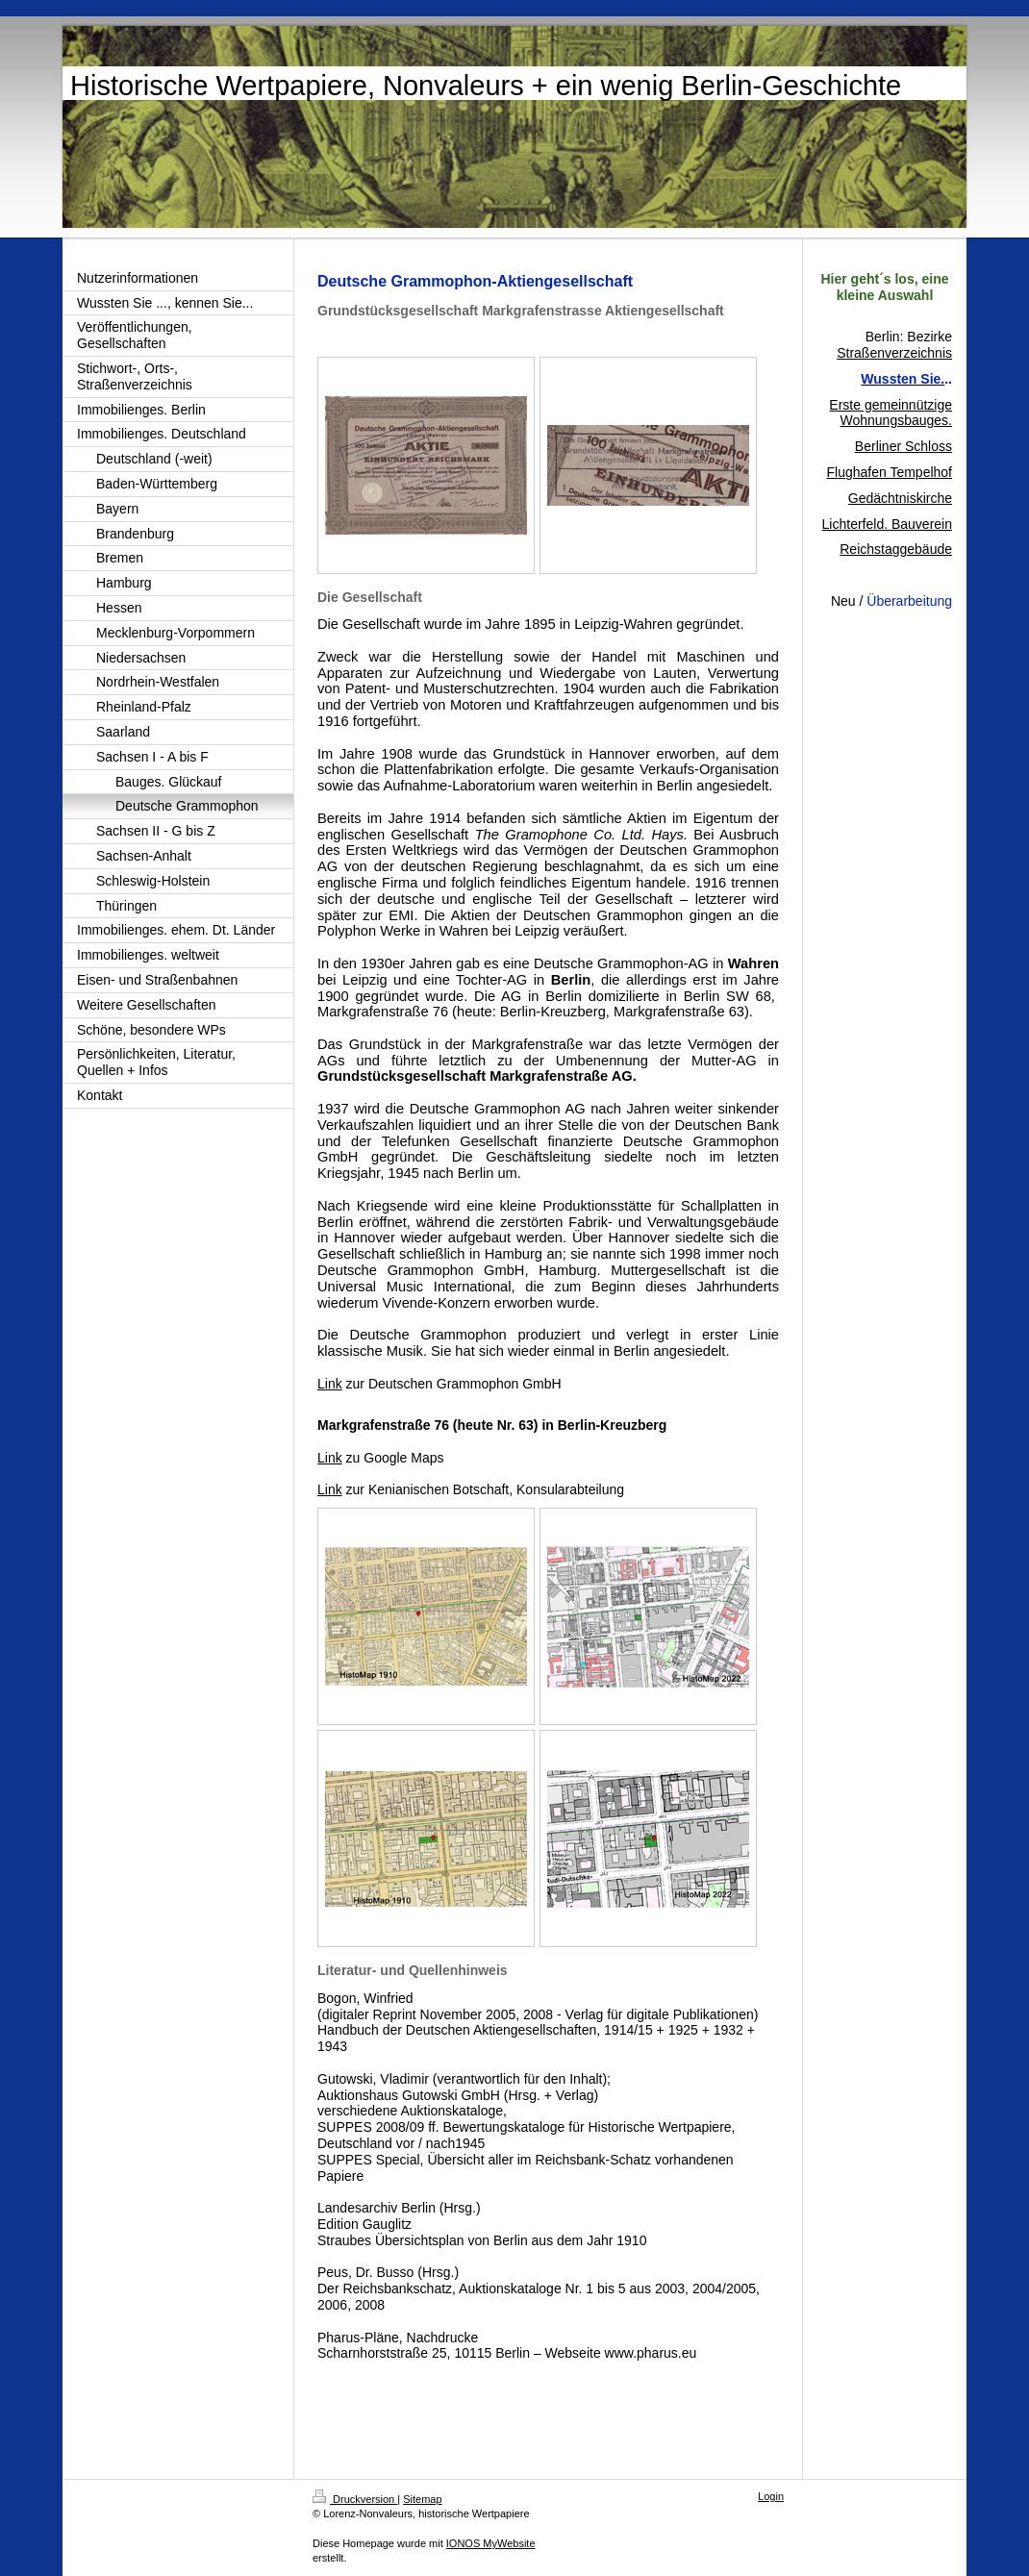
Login (771, 2496)
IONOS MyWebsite (491, 2543)
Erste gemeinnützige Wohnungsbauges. (890, 413)
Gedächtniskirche (900, 498)
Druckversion (355, 2499)
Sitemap (422, 2499)
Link (329, 1383)
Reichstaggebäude (896, 549)
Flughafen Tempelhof (890, 472)
